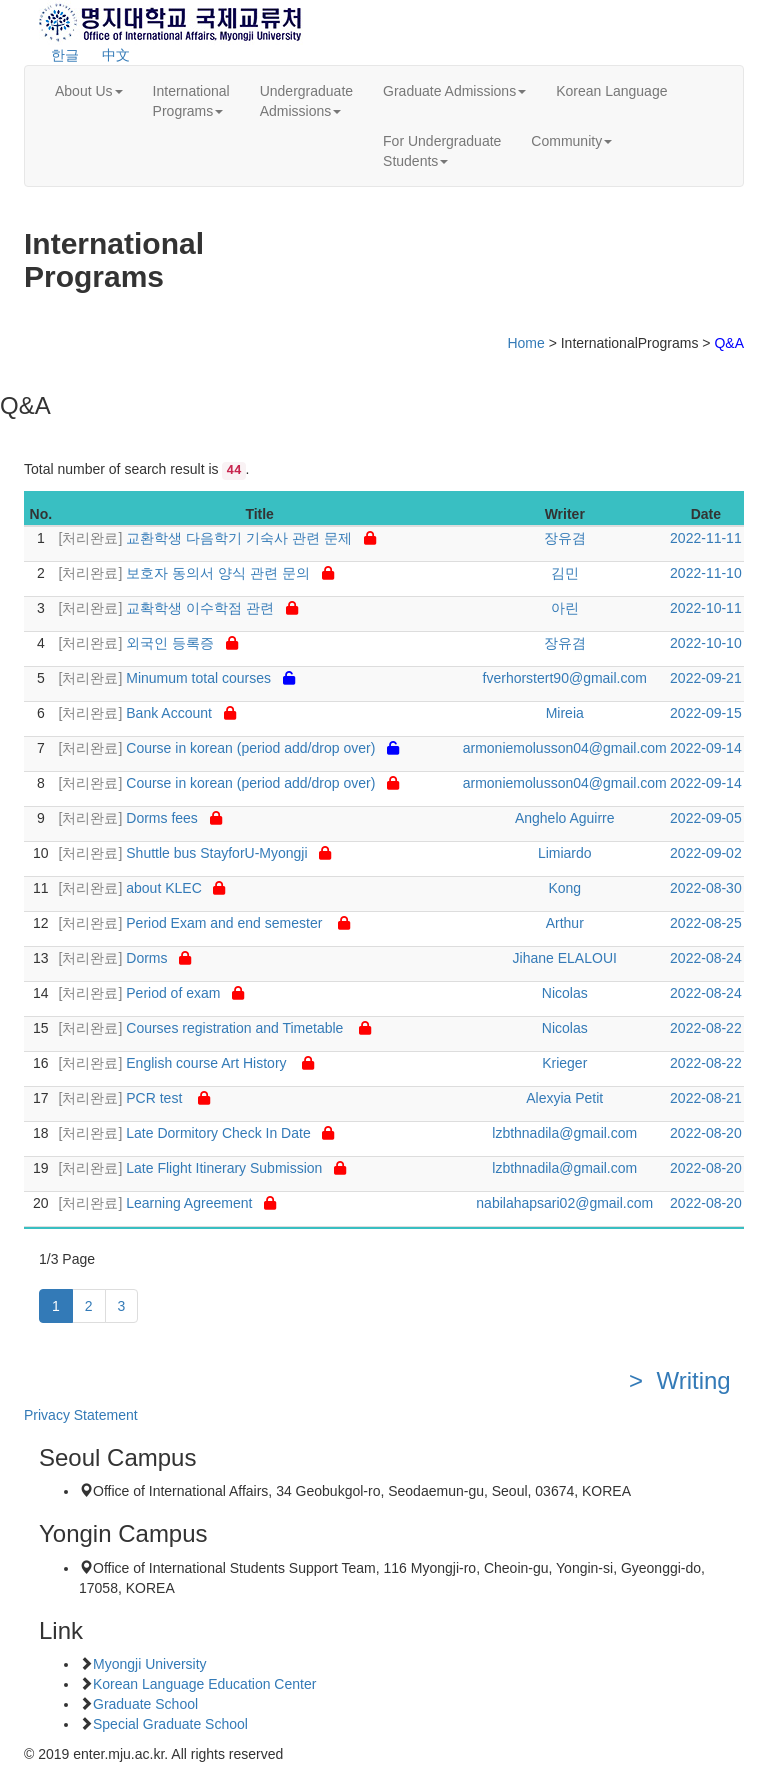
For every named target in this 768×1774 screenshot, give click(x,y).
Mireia (565, 713)
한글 (65, 55)
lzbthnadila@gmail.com (564, 1133)
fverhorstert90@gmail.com (565, 678)
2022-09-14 (706, 748)
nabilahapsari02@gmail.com (564, 1203)
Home (525, 343)
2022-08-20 (706, 1133)
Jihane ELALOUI (565, 958)
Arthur (565, 923)
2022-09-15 (706, 713)
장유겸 (565, 538)
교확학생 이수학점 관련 (178, 608)
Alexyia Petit (564, 1098)
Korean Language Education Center (204, 1684)
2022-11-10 (706, 573)
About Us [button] (89, 91)
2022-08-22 (706, 1028)
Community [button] (571, 141)
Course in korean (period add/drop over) (229, 748)
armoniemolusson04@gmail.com (565, 748)
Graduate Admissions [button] (454, 91)
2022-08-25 (706, 923)
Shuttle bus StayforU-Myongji (195, 853)
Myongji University (150, 1664)
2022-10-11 (706, 608)
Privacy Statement (81, 1415)
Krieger (564, 1063)
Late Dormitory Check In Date (197, 1133)
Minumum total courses (177, 678)
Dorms (125, 958)
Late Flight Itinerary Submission (202, 1168)
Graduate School (145, 1704)
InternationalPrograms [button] (191, 101)
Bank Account (147, 713)
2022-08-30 (706, 888)
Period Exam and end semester (204, 923)
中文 (116, 55)
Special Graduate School (170, 1724)
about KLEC (142, 888)
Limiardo (565, 853)
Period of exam (152, 993)
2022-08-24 (706, 958)
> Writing (686, 1380)
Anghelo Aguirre (565, 818)
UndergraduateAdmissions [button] (306, 101)
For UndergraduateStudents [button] (442, 151)
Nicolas (565, 993)
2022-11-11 (706, 538)
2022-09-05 (706, 818)
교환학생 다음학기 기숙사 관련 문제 (217, 538)
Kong (564, 888)
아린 (565, 608)
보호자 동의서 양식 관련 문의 (196, 573)
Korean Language (611, 91)
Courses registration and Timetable (215, 1028)
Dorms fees (140, 818)
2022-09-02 (706, 853)
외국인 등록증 (148, 643)
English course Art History (187, 1063)
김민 (565, 573)
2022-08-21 (706, 1098)
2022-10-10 (706, 643)
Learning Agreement (167, 1203)
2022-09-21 (706, 678)
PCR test (134, 1098)
